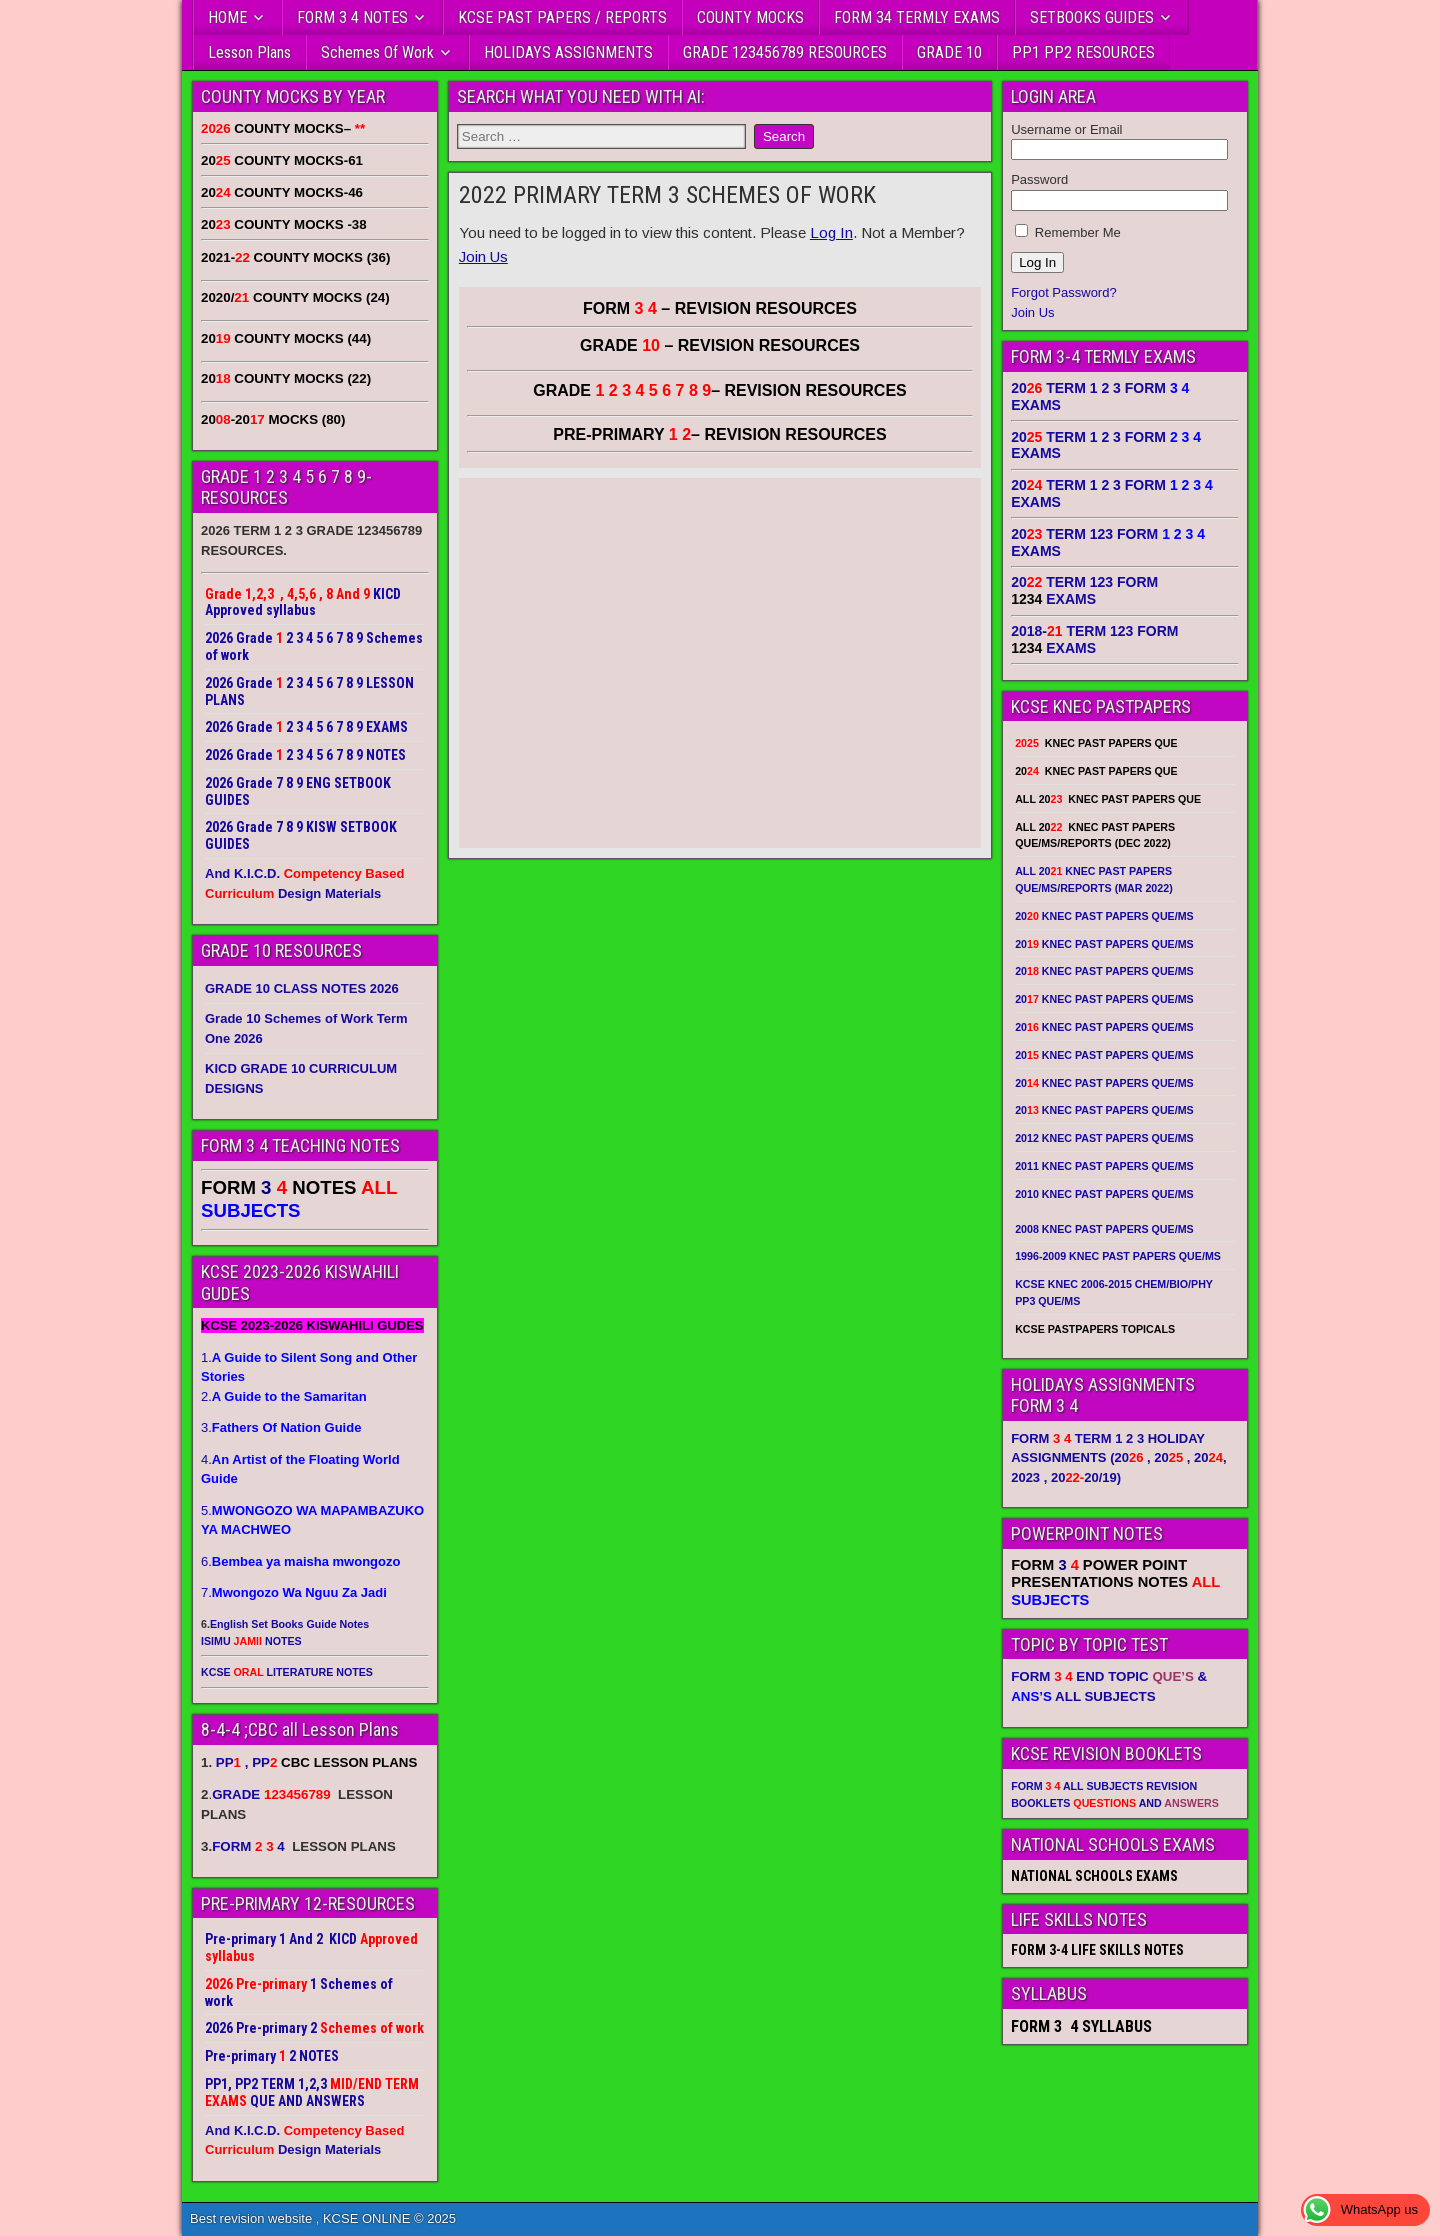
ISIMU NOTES (251, 1641)
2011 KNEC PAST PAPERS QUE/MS (1104, 1166)
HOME (227, 17)
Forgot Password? (1064, 292)
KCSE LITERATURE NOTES (287, 1672)
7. (294, 1592)
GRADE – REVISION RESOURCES (720, 390)
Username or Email (1066, 129)
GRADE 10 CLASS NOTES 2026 (302, 988)
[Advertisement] (720, 669)
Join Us (483, 256)
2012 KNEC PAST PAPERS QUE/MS (1104, 1138)
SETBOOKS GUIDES (1092, 17)
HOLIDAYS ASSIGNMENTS (568, 52)
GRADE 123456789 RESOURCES (785, 52)
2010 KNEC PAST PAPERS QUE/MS (1104, 1194)
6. (300, 1561)
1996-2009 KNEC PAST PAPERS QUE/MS (1118, 1256)
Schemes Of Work (377, 52)
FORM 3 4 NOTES (352, 17)
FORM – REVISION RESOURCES (720, 308)
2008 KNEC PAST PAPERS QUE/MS (1104, 1229)
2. (284, 1396)
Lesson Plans (249, 52)
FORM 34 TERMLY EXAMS (917, 17)
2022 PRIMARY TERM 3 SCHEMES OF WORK (667, 195)
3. (281, 1427)
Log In (831, 232)
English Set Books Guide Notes (289, 1624)
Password (1039, 179)
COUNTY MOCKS (750, 17)
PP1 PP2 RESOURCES (1083, 52)
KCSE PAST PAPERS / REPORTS (562, 17)
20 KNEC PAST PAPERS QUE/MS (1104, 916)
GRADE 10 (949, 52)
